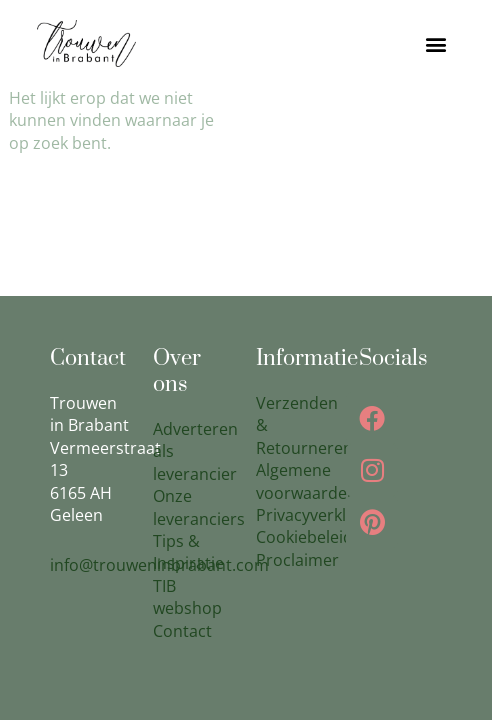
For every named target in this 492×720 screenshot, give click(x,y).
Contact (182, 631)
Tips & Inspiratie (188, 552)
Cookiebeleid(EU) (320, 537)
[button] (436, 43)
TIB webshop (187, 597)
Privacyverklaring (320, 515)
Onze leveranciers (199, 507)
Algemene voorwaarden (306, 481)
